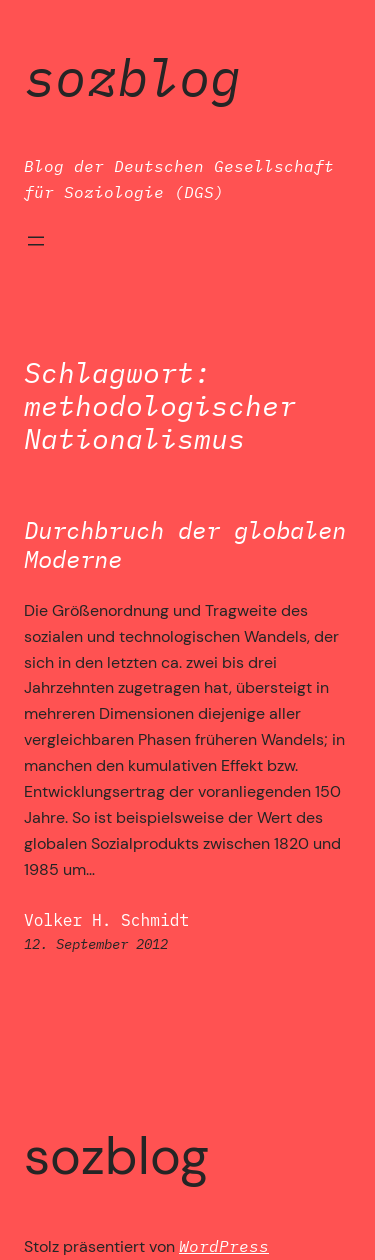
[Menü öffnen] (36, 241)
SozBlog (132, 76)
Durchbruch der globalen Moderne (185, 545)
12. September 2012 (96, 944)
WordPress (224, 1245)
